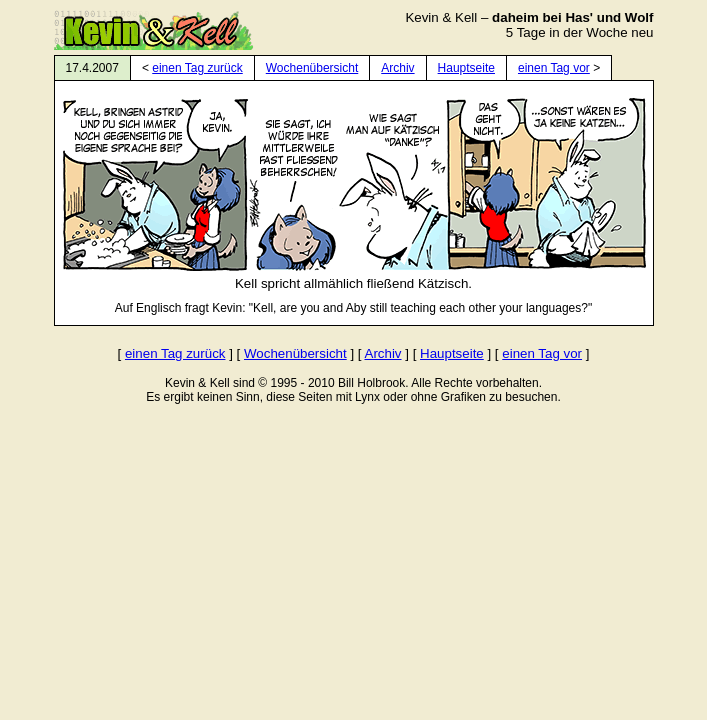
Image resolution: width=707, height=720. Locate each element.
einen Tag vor (554, 68)
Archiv (397, 68)
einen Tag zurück (197, 68)
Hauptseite (466, 68)
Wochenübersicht (312, 68)
